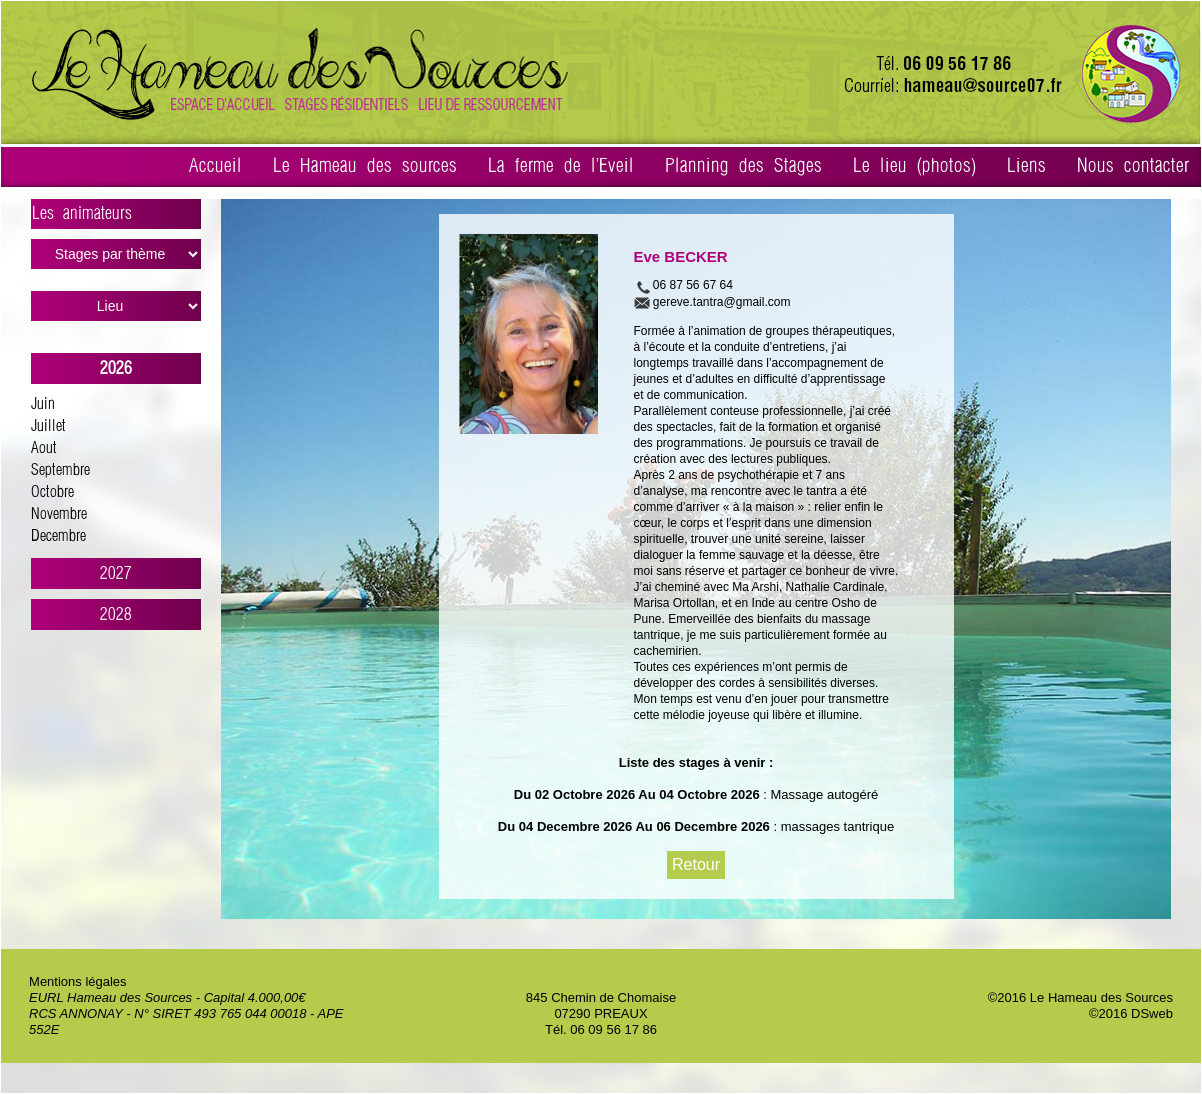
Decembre (58, 536)
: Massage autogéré (819, 794)
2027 (116, 573)
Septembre (60, 470)
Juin (43, 404)
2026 (116, 368)
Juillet (48, 426)
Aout (44, 448)
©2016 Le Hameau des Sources (1080, 997)
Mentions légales (78, 981)
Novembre (59, 514)
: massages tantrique (832, 826)
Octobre (52, 492)
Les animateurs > (116, 217)
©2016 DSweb (1131, 1013)
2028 (116, 614)
